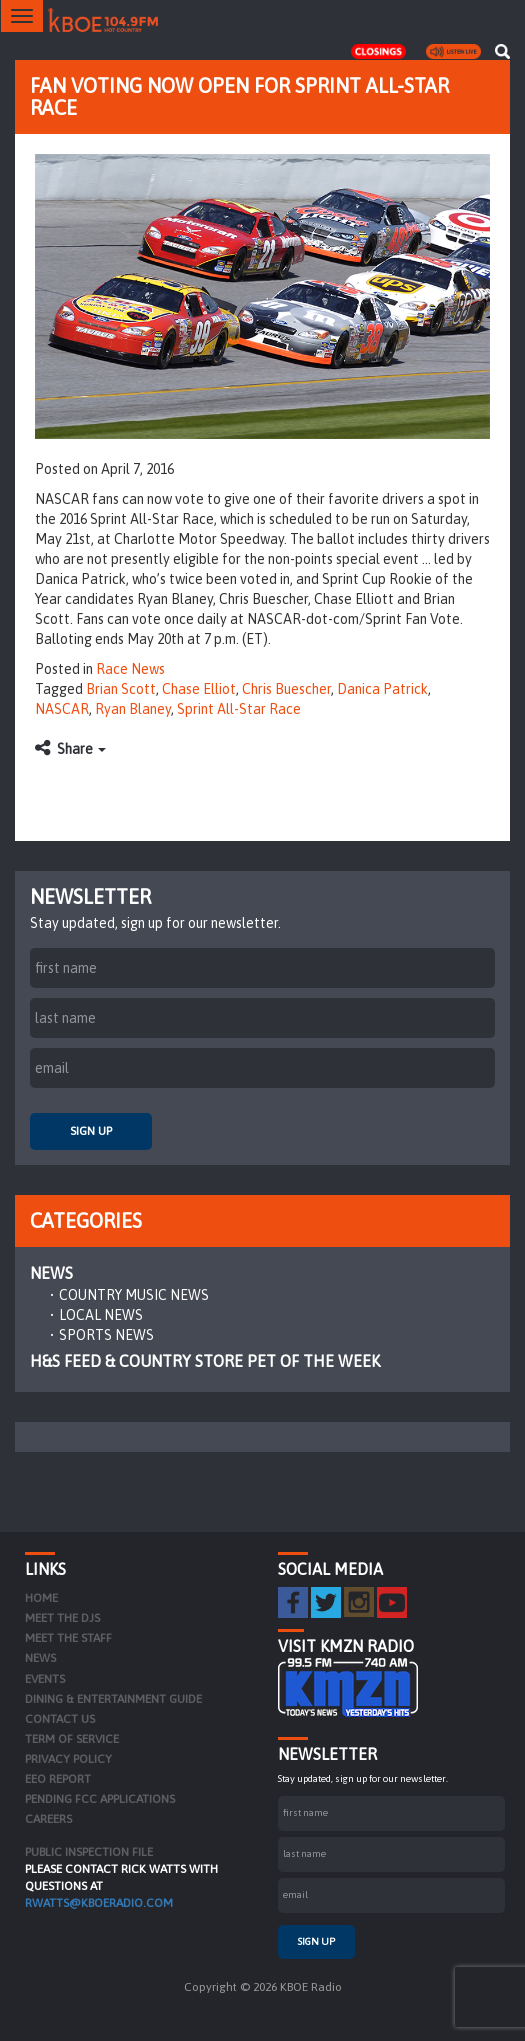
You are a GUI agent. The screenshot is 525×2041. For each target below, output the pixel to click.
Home (41, 1598)
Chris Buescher (286, 689)
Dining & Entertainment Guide (113, 1699)
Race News (130, 669)
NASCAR (62, 709)
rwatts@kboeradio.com (99, 1903)
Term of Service (72, 1739)
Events (45, 1679)
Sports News (106, 1335)
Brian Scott (121, 689)
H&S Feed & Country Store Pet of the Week (205, 1361)
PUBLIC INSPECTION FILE (89, 1852)
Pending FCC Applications (100, 1799)
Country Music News (134, 1295)
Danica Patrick (382, 689)
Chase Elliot (199, 689)
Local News (101, 1315)
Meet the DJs (62, 1618)
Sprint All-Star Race (239, 709)
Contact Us (60, 1719)
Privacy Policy (68, 1759)
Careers (48, 1819)
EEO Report (58, 1779)
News (51, 1273)
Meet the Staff (68, 1638)
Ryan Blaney (133, 709)
